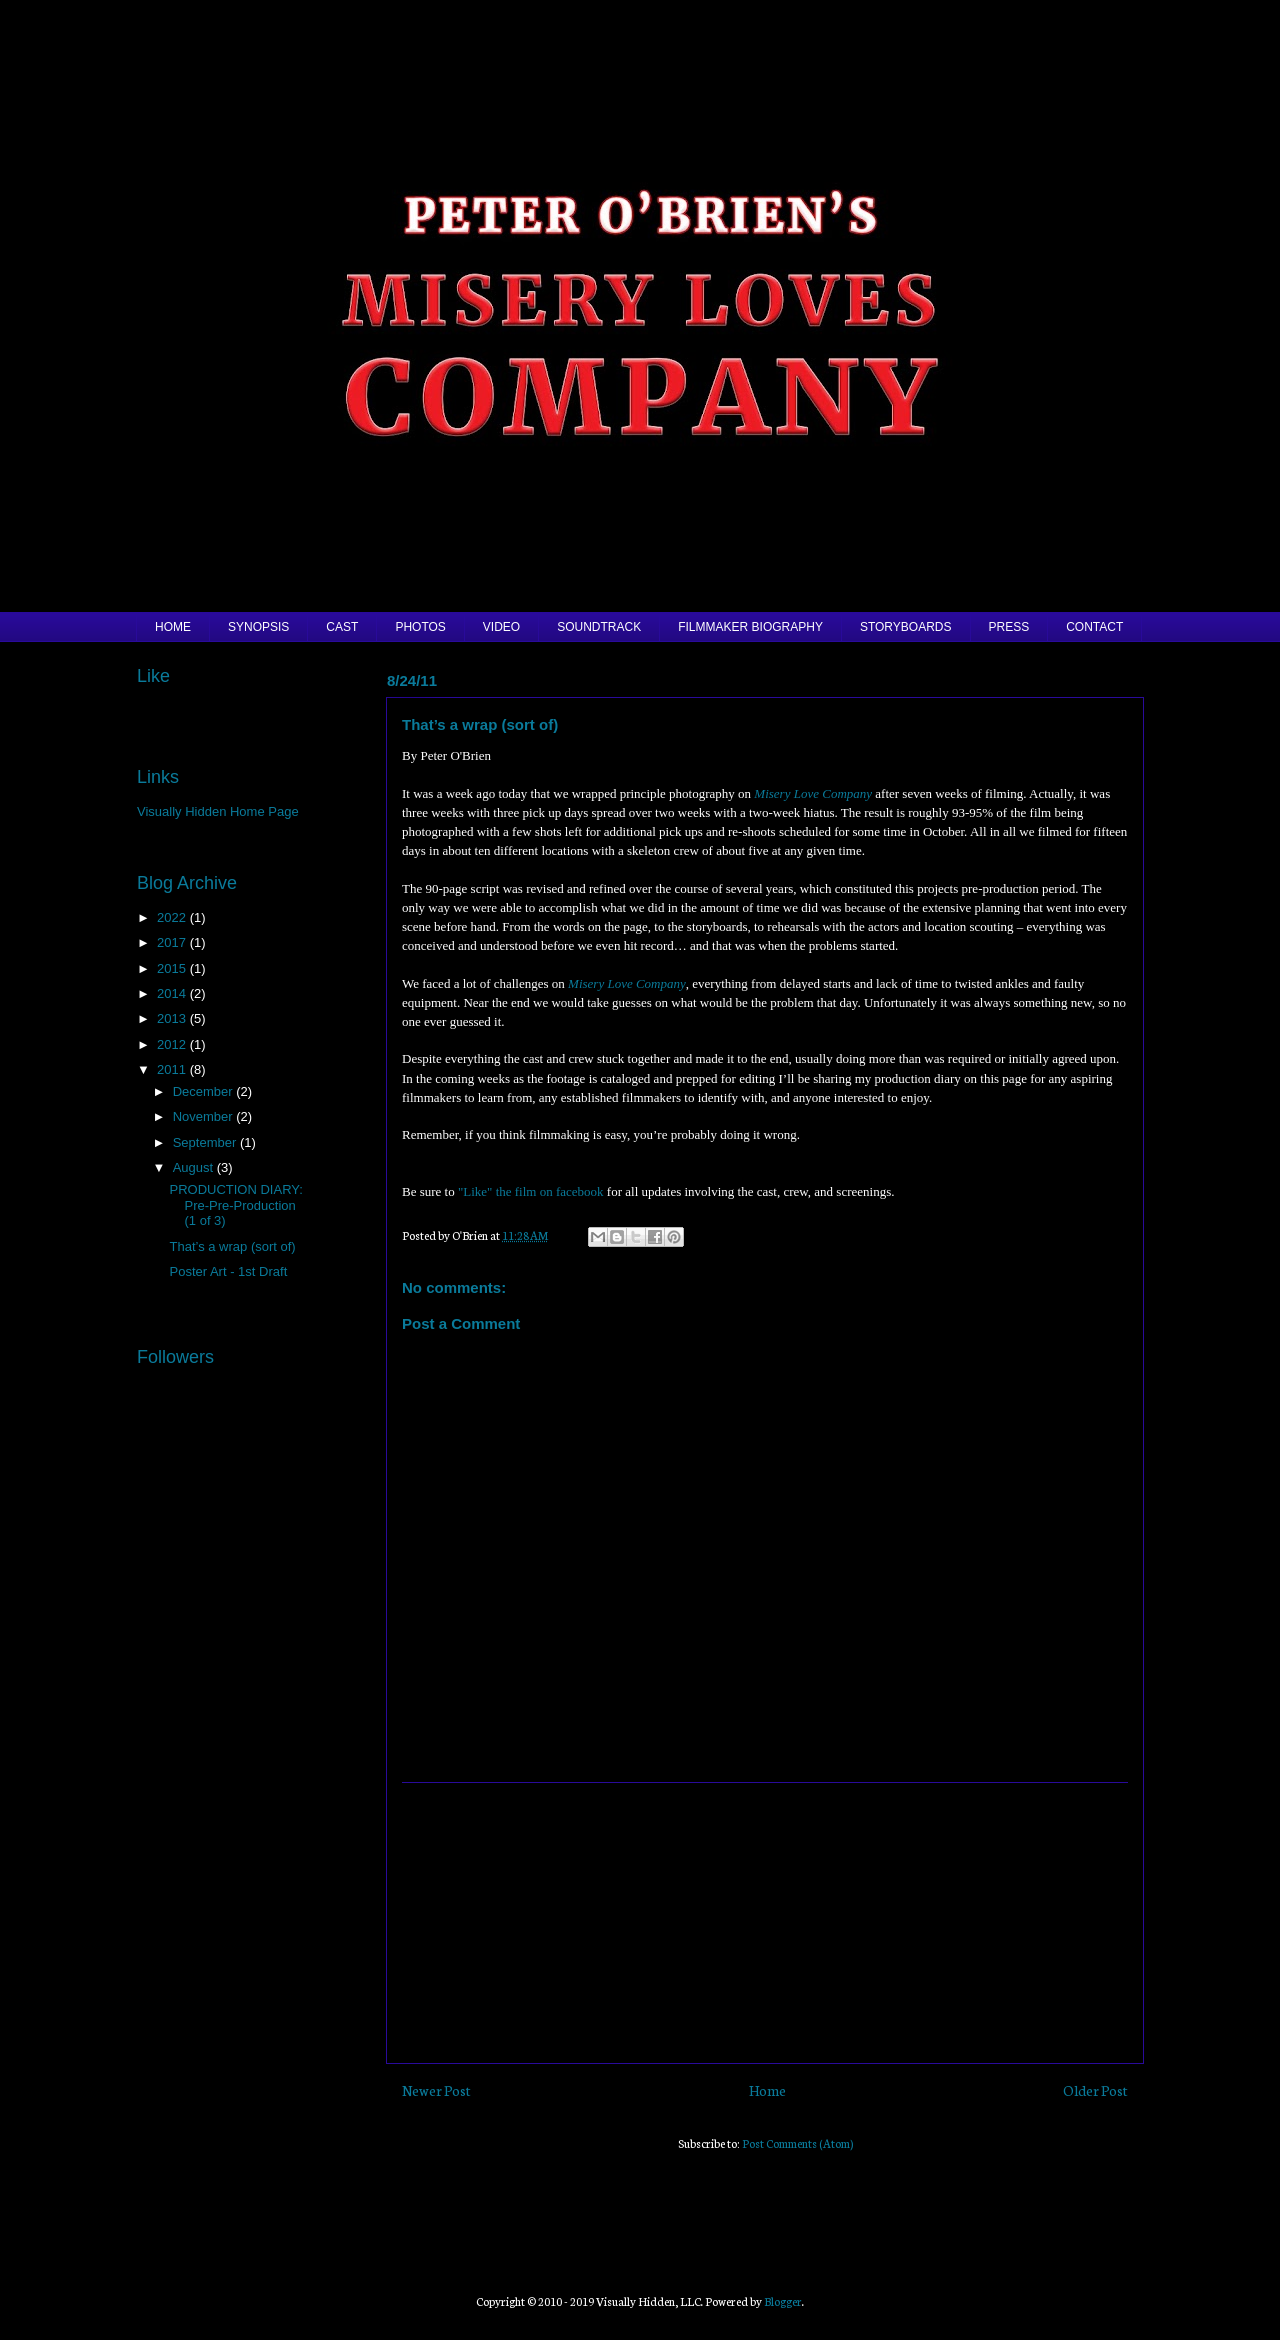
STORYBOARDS (906, 627)
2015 (173, 968)
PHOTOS (420, 627)
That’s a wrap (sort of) (232, 1246)
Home (767, 2090)
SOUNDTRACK (599, 627)
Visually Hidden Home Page (218, 811)
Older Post (1095, 2090)
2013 (173, 1018)
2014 (173, 993)
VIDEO (501, 627)
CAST (342, 627)
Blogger (783, 2301)
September (206, 1142)
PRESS (1009, 627)
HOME (173, 627)
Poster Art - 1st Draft (228, 1271)
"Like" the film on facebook (531, 1191)
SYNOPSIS (258, 627)
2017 (173, 942)
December (205, 1091)
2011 (173, 1069)
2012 (173, 1044)
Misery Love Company (813, 793)
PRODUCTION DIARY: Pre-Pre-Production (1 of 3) (235, 1205)
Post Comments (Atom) (797, 2143)
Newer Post (436, 2090)
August (195, 1167)
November (205, 1116)
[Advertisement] (765, 1923)
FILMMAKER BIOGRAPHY (750, 627)
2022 (173, 917)
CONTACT (1094, 627)
